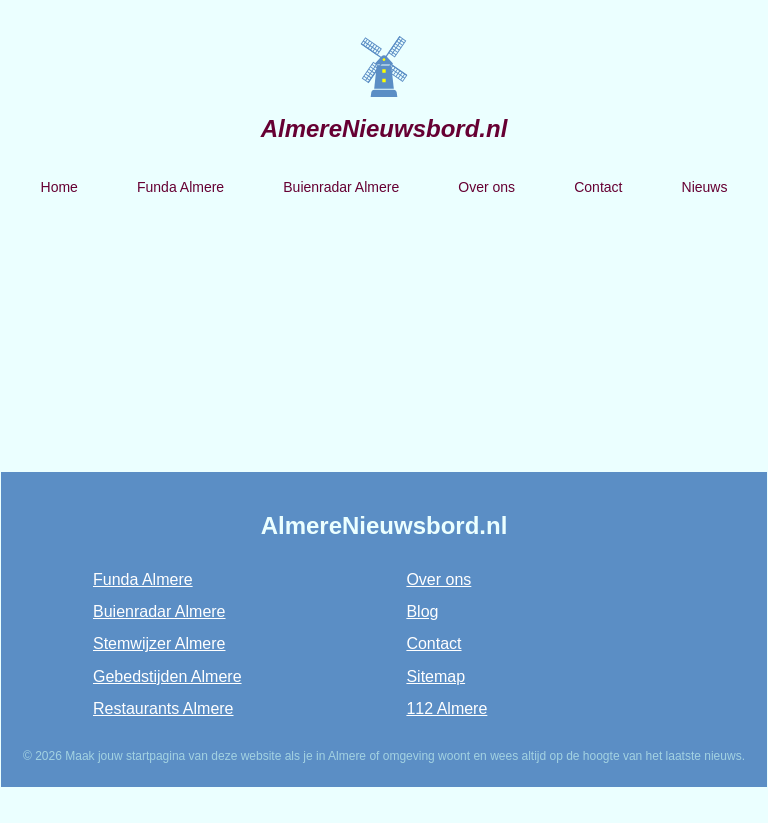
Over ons (486, 187)
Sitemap (435, 676)
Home (59, 187)
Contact (598, 187)
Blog (422, 611)
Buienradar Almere (341, 187)
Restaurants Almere (163, 708)
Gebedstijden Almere (167, 676)
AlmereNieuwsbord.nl (384, 128)
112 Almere (446, 708)
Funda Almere (180, 187)
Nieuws (705, 187)
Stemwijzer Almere (159, 643)
